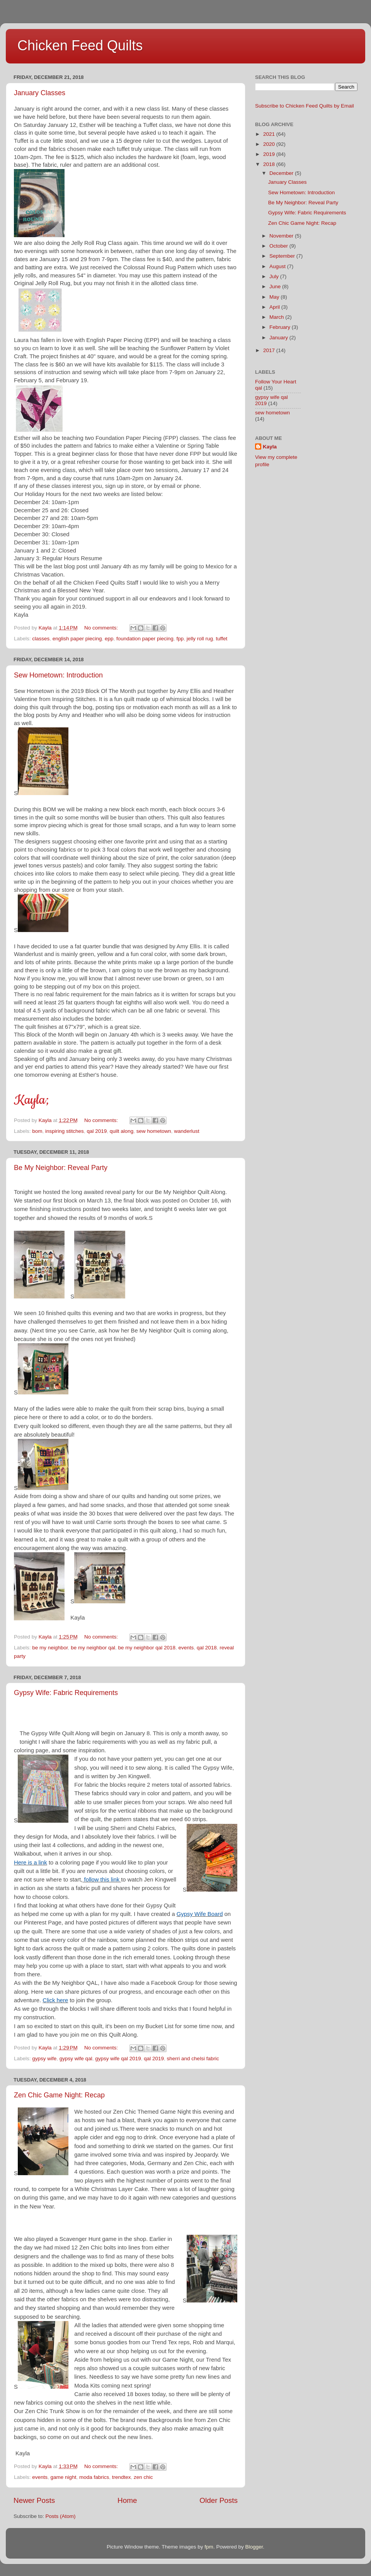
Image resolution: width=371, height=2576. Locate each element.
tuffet (221, 638)
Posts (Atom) (61, 2516)
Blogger (254, 2547)
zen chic (143, 2477)
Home (127, 2500)
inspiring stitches (64, 1131)
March (277, 317)
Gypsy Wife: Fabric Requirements (66, 1693)
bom (37, 1131)
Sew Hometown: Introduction (58, 675)
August (278, 266)
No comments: (101, 628)
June (275, 286)
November (282, 236)
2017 (269, 350)
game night (64, 2477)
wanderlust (186, 1131)
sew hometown (153, 1131)
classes (40, 638)
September (282, 256)
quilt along (122, 1131)
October (279, 246)
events (186, 1648)
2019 (269, 154)
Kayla (270, 447)
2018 (269, 164)
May (275, 297)
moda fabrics (94, 2477)
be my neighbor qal (93, 1648)
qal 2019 (97, 1131)
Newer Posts (34, 2500)
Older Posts (218, 2500)
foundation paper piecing (145, 638)
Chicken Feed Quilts (80, 45)
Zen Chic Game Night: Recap (59, 2095)
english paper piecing (77, 638)
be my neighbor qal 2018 (146, 1648)
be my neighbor (50, 1648)
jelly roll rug (200, 638)
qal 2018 (207, 1648)
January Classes (39, 93)
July (274, 276)
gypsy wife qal (76, 2058)
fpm (208, 2547)
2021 (269, 134)
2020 (269, 144)
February (280, 327)
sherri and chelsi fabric (193, 2058)
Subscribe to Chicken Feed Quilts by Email (304, 106)
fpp (180, 638)
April (275, 307)
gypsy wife (44, 2058)
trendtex (121, 2477)
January (279, 337)
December (282, 173)
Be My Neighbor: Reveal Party (60, 1168)
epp (109, 638)
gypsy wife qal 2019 (118, 2058)
